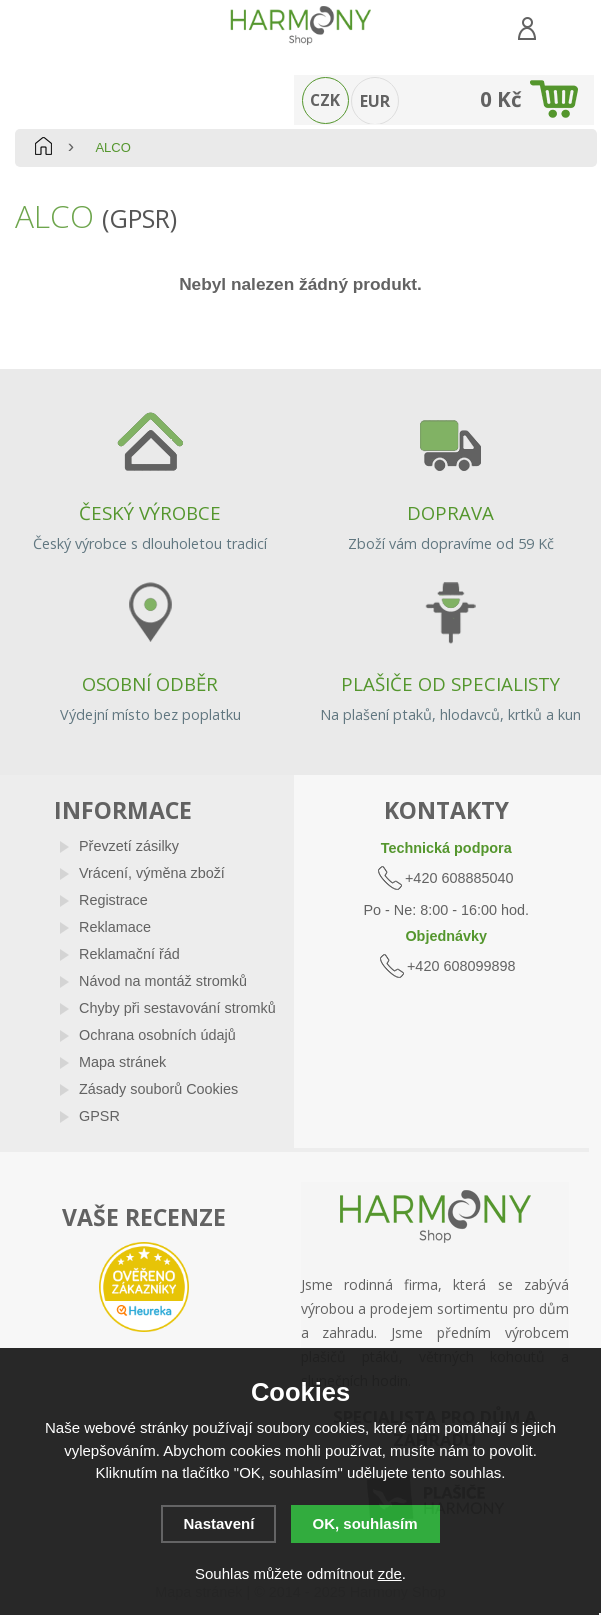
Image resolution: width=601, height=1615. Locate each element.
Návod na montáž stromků (163, 981)
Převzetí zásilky (129, 846)
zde (390, 1573)
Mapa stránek (122, 1062)
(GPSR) (139, 218)
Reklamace (115, 927)
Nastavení (218, 1523)
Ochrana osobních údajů (157, 1035)
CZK (325, 100)
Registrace (113, 900)
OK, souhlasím (365, 1523)
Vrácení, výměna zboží (152, 873)
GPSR (99, 1116)
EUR (375, 101)
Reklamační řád (129, 954)
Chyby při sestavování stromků (177, 1008)
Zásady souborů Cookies (158, 1089)
